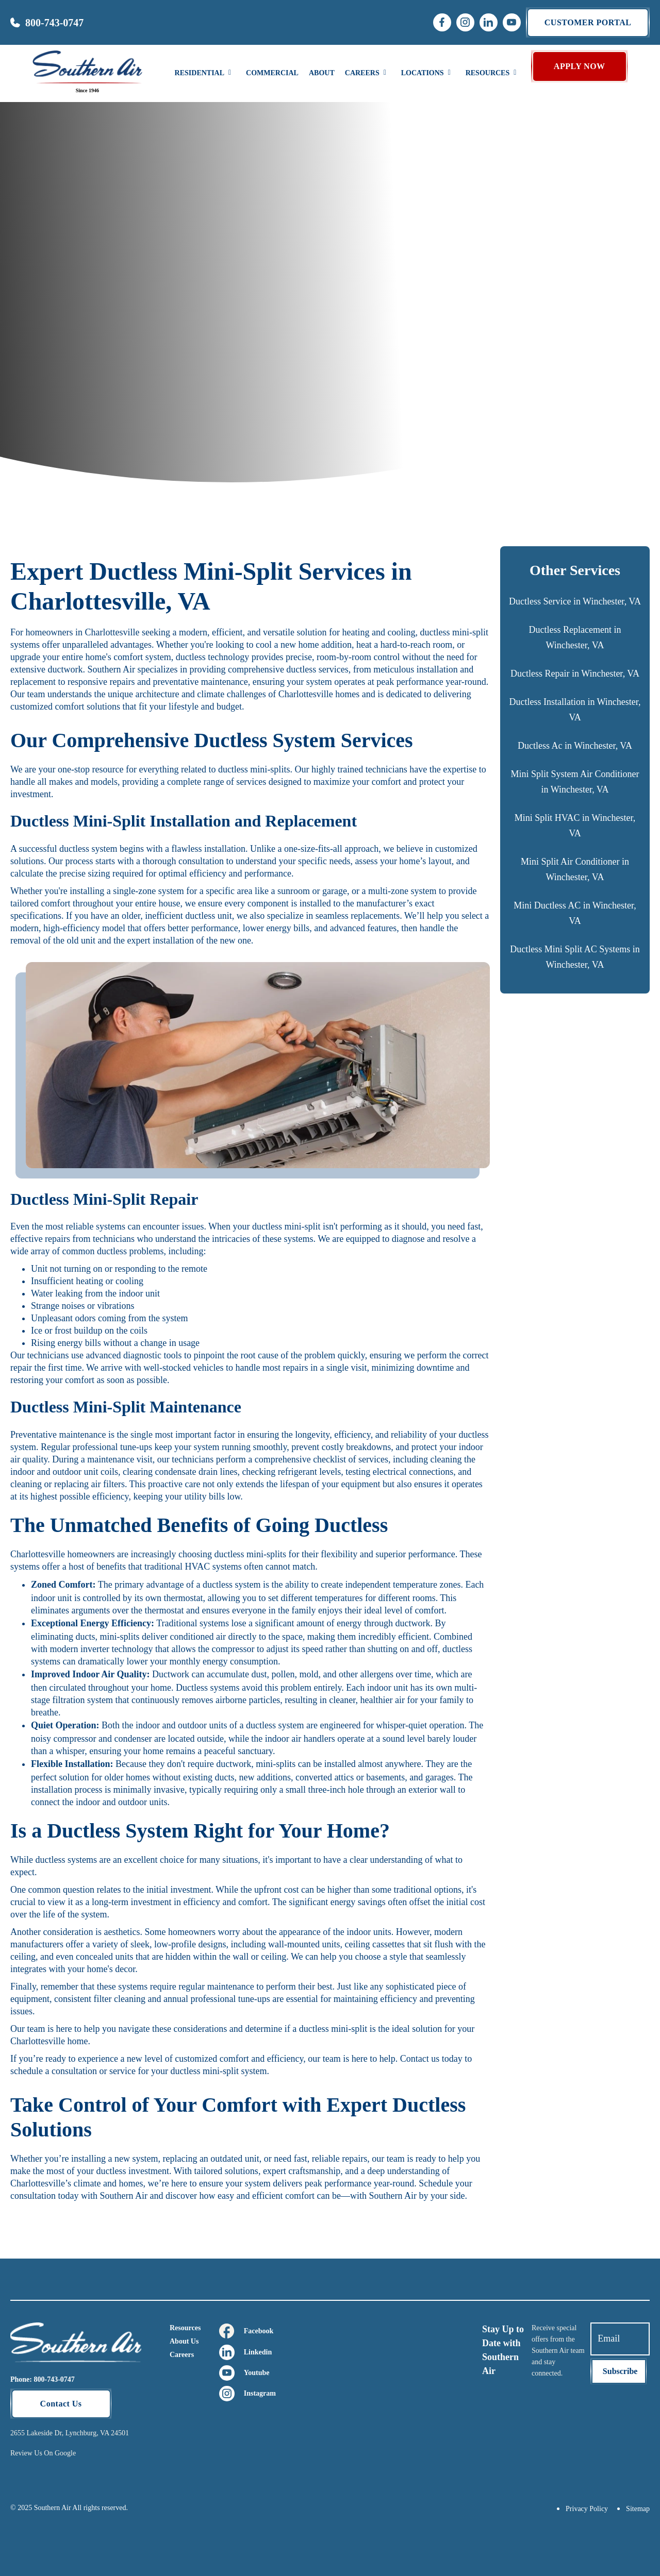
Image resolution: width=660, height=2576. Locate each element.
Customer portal (588, 22)
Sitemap (638, 2509)
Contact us (420, 2058)
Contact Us (61, 2403)
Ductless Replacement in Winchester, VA (575, 637)
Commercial (272, 73)
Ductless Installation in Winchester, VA (574, 709)
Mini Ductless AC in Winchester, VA (575, 913)
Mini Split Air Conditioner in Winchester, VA (575, 869)
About (322, 73)
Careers (182, 2355)
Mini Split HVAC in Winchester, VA (575, 825)
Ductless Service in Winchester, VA (575, 601)
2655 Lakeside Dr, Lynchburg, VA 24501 (69, 2433)
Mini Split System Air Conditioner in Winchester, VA (574, 782)
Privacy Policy (587, 2509)
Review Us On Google (43, 2453)
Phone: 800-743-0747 (42, 2379)
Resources (185, 2328)
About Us (184, 2341)
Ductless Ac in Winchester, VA (575, 745)
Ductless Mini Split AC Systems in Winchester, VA (575, 957)
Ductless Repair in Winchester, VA (574, 673)
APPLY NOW (579, 66)
